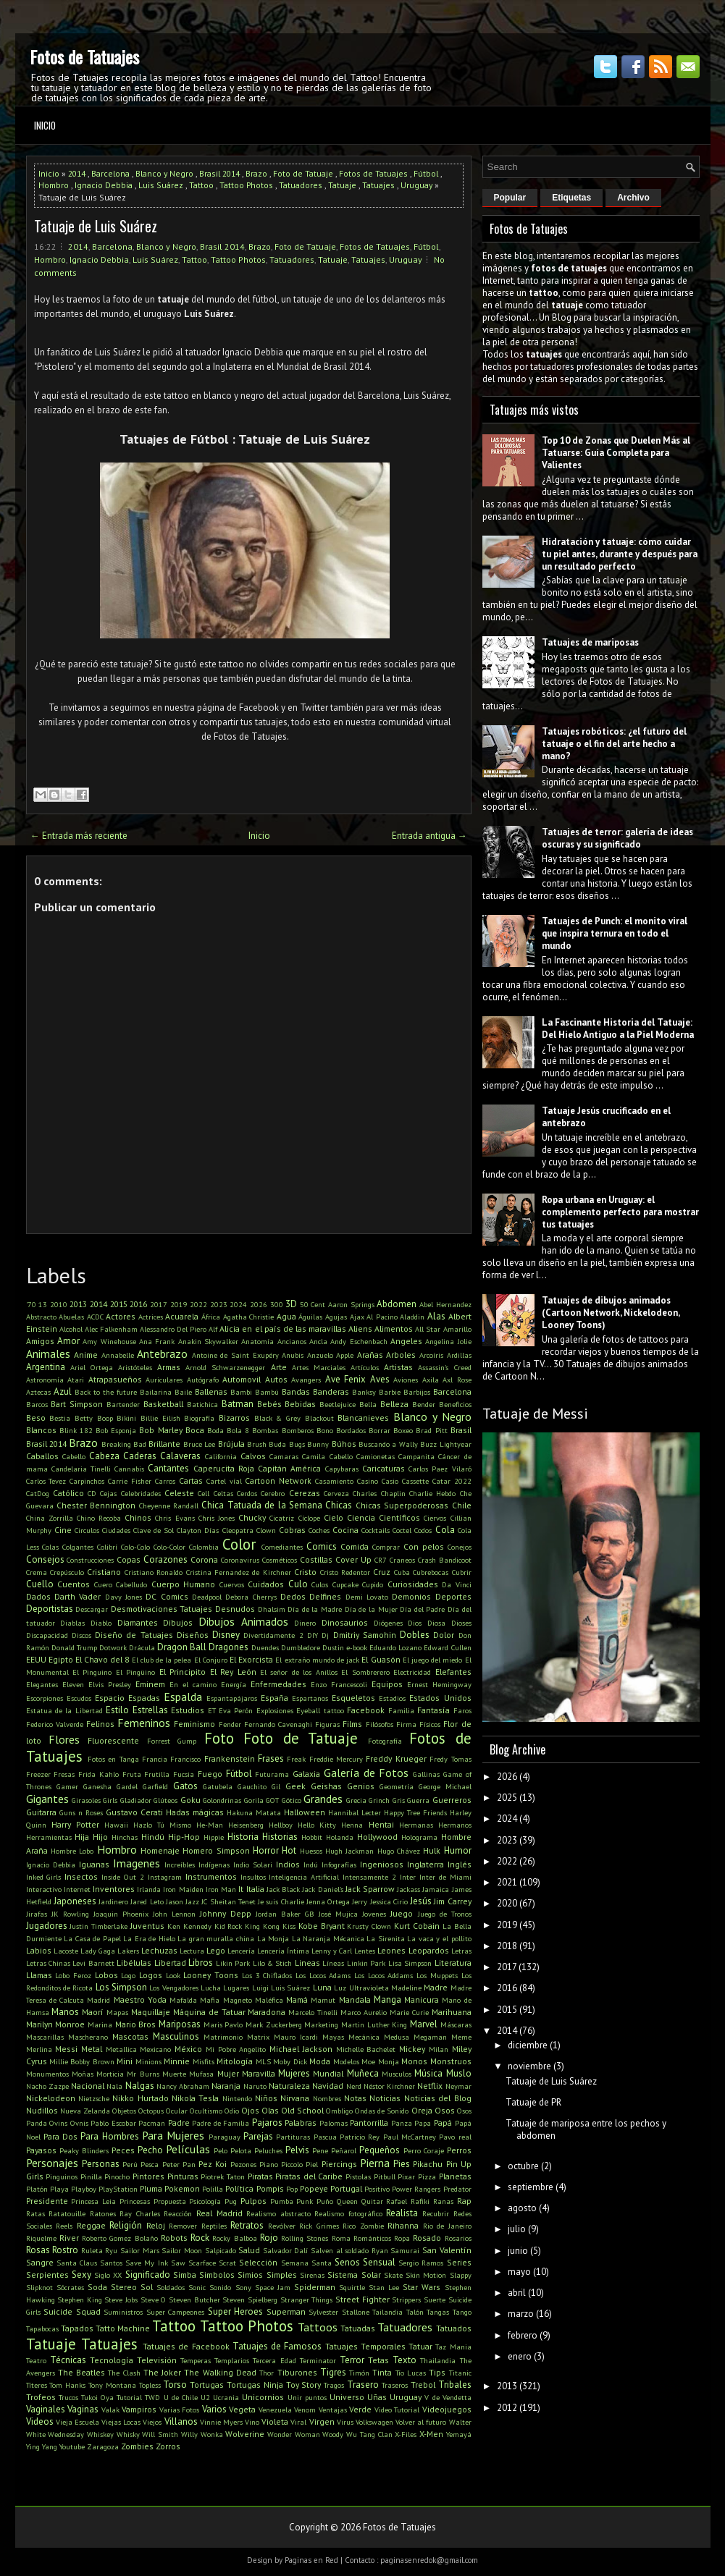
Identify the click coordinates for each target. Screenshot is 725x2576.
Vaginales (45, 2409)
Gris (399, 1800)
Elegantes (42, 1684)
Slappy (461, 2275)
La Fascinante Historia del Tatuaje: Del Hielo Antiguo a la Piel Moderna (618, 1028)
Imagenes (136, 1863)
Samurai (404, 2250)
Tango (462, 2312)
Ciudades (116, 1530)
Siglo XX (108, 2275)
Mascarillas (45, 2037)
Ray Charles (140, 2213)
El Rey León (233, 1671)
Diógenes (388, 1623)
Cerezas (304, 1492)
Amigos (40, 1340)
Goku (190, 1799)
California (221, 1456)
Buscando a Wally (388, 1444)
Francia (154, 1759)
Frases (271, 1758)
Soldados (170, 2287)
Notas (355, 2098)
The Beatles (81, 2372)
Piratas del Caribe (309, 2176)
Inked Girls (44, 1877)
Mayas (333, 2037)
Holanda (339, 1837)
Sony (243, 2287)
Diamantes (137, 1622)
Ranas (443, 2201)
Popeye (314, 2188)
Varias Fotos (179, 2409)
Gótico (291, 1800)
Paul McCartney (409, 2137)
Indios (288, 1864)
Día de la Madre (315, 1609)
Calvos (253, 1455)
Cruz (381, 1571)
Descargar (91, 1609)
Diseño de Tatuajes (134, 1634)
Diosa (436, 1623)
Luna (322, 1987)
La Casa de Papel (92, 1938)
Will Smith (160, 2434)
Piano (268, 2164)
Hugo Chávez (398, 1851)
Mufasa (201, 2074)
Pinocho (117, 2176)
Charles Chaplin (379, 1493)
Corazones (165, 1559)
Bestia (59, 1418)
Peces (123, 2150)
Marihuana (452, 2011)
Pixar (406, 2176)
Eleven (73, 1684)
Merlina (39, 2049)
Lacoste (66, 1951)
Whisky (128, 2434)
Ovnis (79, 2123)
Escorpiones (44, 1698)
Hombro (53, 185)
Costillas (316, 1559)
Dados (38, 1596)
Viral (298, 2422)
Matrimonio (223, 2037)
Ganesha (97, 1786)
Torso (175, 2384)
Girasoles (86, 1800)
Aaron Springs (351, 1304)
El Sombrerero (365, 1672)
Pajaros (267, 2122)
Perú (130, 2164)
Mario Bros (135, 2024)
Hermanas (416, 1825)
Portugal (346, 2188)
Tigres (333, 2372)
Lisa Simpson (410, 1963)
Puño (325, 2201)
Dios (415, 1623)
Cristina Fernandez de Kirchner (238, 1572)
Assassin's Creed (444, 1367)
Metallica (121, 2049)
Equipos (387, 1683)
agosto (522, 2208)
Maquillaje (150, 2011)
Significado (147, 2274)
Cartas (191, 1480)
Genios (360, 1786)
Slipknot (39, 2287)
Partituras (293, 2137)
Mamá (297, 1999)
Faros (462, 1710)
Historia (243, 1836)
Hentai (381, 1824)
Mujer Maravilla (246, 2073)
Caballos (42, 1455)
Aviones (405, 1379)
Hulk (431, 1850)
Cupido (372, 1584)
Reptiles (214, 2226)
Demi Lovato (366, 1597)
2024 (238, 1304)
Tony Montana (112, 2385)
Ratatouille (67, 2213)
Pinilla (91, 2176)
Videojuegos (447, 2409)
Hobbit (311, 1837)
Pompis (270, 2188)
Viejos (152, 2422)
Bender (423, 1404)
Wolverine (244, 2433)
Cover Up (353, 1559)
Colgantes (77, 1547)
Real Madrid (219, 2213)
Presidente (47, 2200)
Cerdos (247, 1493)
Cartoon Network (278, 1480)
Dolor (443, 1634)
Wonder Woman (293, 2434)
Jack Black (283, 1889)
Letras (461, 1951)
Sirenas (312, 2275)
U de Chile (181, 2397)
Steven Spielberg (249, 2299)
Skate (393, 2275)
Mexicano (155, 2049)
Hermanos (455, 1825)
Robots (174, 2237)
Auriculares (164, 1379)
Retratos (247, 2225)
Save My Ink (146, 2263)
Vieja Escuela (77, 2422)
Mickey (412, 2048)
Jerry (359, 1901)
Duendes (265, 1647)
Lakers (128, 1951)
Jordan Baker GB (285, 1914)
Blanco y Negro (164, 173)
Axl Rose (457, 1379)
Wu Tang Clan (369, 2434)
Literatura (453, 1962)
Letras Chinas (48, 1963)
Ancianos (291, 1341)
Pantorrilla (369, 2122)
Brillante (164, 1443)
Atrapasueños (115, 1379)
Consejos (45, 1559)
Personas (101, 2164)
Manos (65, 2012)
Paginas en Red (311, 2560)
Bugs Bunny (309, 1444)
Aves (380, 1379)
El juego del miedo (433, 1660)
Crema (36, 1572)
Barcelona (110, 173)
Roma (341, 2238)
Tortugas (207, 2384)
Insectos (81, 1876)
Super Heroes (236, 2311)
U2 (205, 2397)
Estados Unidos (440, 1697)
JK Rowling (70, 1914)
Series (459, 2262)
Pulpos (253, 2200)
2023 (218, 1304)
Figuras (327, 1724)
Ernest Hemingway (439, 1684)
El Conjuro (210, 1660)
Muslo (459, 2073)
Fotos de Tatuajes (84, 56)
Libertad (170, 1962)
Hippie (214, 1837)
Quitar (372, 2201)
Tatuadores (300, 185)
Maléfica (269, 2000)
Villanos (181, 2421)
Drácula (142, 1647)
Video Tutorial (397, 2409)
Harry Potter (75, 1824)
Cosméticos (279, 1560)
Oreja (421, 2110)
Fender (230, 1724)
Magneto (237, 2000)
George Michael (445, 1786)
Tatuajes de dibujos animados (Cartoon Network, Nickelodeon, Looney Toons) (610, 1312)
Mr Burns (143, 2074)
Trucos (68, 2397)
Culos (319, 1584)
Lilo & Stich (273, 1963)
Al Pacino (382, 1317)
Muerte (174, 2074)
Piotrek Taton (223, 2176)
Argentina (45, 1367)
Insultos (253, 1877)
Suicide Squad (72, 2311)
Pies (401, 2164)
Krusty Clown (369, 1926)
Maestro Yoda (140, 1999)
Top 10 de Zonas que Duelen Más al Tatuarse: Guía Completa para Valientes (616, 452)
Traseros (395, 2385)
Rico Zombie (363, 2226)
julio (517, 2229)
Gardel (127, 1786)
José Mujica (338, 1914)
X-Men (431, 2433)
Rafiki (420, 2201)
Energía (233, 1684)
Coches (319, 1530)
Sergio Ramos (420, 2263)
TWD (152, 2397)
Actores (120, 1316)
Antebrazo (162, 1353)
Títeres (36, 2385)
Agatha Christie (249, 1317)
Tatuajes (378, 185)
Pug (231, 2201)
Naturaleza (289, 2085)
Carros (165, 1481)
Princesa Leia (93, 2201)
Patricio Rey (360, 2137)
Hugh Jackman (349, 1851)
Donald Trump (74, 1647)
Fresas (64, 1774)
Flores (64, 1739)
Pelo (220, 2150)
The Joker (162, 2372)
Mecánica (364, 2037)
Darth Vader (77, 1596)
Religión (125, 2225)
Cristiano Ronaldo (154, 1572)
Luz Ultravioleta (361, 1987)
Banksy (364, 1392)
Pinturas (182, 2176)
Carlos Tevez (46, 1481)
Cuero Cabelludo (121, 1584)
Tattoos (318, 2327)
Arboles (401, 1354)
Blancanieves (363, 1417)
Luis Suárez (160, 185)
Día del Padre (422, 1609)
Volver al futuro (420, 2422)
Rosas (38, 2250)
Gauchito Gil (259, 1786)
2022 (198, 1304)
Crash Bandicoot (445, 1560)
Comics (321, 1546)
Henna (352, 1825)
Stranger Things (306, 2299)
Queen (347, 2201)
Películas (188, 2149)
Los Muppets (437, 1975)
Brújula (231, 1443)
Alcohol (71, 1329)
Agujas (336, 1317)
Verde (360, 2409)
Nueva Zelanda (85, 2111)
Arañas (370, 1354)
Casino (367, 1481)
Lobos (106, 1974)
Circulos (87, 1530)
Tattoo (201, 185)
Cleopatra (237, 1530)
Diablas (72, 1623)
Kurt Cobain (417, 1925)
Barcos (37, 1404)
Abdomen (396, 1304)
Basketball (163, 1403)
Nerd (353, 2086)
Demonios (411, 1596)
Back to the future (106, 1392)
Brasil (461, 1429)
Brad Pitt (431, 1430)
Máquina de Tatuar (209, 2011)
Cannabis (129, 1469)
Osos (445, 2110)
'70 (31, 1304)
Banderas (331, 1391)
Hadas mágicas (195, 1812)
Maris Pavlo (223, 2024)
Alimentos (393, 1328)
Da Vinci (457, 1584)
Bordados (351, 1430)
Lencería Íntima (283, 1951)
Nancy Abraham (182, 2086)
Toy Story (304, 2384)
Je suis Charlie (281, 1901)
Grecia (356, 1800)
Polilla (212, 2189)
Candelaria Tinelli (81, 1469)
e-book (356, 1647)
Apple (344, 1355)
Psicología (205, 2201)
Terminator (318, 2360)
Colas (50, 1547)
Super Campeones (175, 2312)
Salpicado (220, 2250)
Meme (461, 2037)
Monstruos (451, 2061)
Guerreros (452, 1799)
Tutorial (129, 2397)
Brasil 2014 (219, 173)
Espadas (144, 1697)
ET (212, 1710)
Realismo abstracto (278, 2213)
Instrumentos (211, 1876)
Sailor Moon (182, 2250)
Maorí (93, 2011)
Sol (147, 2286)
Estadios (392, 1698)
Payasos (41, 2150)
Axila (430, 1379)
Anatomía (257, 1341)
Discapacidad (47, 1635)
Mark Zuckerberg (274, 2024)
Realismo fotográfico (348, 2213)
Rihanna (403, 2225)
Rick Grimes (319, 2226)
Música (428, 2073)
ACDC (95, 1317)
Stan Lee (384, 2287)
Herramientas (49, 1837)
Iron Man (221, 1889)
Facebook (366, 1710)
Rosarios (458, 2238)
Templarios (231, 2360)
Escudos (79, 1698)
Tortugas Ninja (255, 2384)
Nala (114, 2086)
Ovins (58, 2123)
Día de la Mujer (371, 1609)
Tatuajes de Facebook (186, 2346)
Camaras (283, 1456)
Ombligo (339, 2111)
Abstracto (41, 1317)
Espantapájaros (231, 1698)
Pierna (375, 2162)
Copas (129, 1559)
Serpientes (47, 2274)
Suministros (123, 2312)
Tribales (455, 2384)
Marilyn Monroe (55, 2024)
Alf (213, 1329)
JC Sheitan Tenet (228, 1901)
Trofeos (41, 2396)
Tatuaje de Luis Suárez (95, 226)
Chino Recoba (99, 1518)
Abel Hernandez (445, 1304)
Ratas (35, 2213)
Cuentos (73, 1584)
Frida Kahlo (98, 1774)
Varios (214, 2409)
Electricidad (412, 1672)
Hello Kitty (317, 1825)
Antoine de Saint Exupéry (235, 1355)
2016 (138, 1303)
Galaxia (306, 1773)
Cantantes (168, 1468)
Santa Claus (76, 2263)
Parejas (258, 2136)
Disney (226, 1635)
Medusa (396, 2037)
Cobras (292, 1529)
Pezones (243, 2164)
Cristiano (104, 1571)
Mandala (355, 1999)
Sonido (220, 2287)
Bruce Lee (199, 1444)
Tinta (382, 2372)
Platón (37, 2189)
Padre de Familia (220, 2123)
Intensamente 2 (369, 1877)
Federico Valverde (54, 1724)
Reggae (91, 2225)
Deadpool (207, 1597)
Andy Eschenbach (358, 1341)
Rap (464, 2200)
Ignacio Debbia (104, 185)
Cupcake (345, 1584)
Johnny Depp (225, 1913)
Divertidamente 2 (273, 1635)
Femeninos (143, 1722)
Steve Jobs (121, 2299)
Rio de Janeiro (447, 2226)
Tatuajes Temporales (365, 2346)
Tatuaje (342, 185)
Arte (279, 1366)
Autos (276, 1379)
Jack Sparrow (370, 1888)
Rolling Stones (304, 2238)
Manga (387, 1999)
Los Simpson (121, 1987)
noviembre (529, 2066)
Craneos (402, 1560)
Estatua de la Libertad (64, 1710)
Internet (77, 1889)
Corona (204, 1559)
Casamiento (334, 1481)
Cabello (73, 1456)
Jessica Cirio (389, 1901)
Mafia (209, 2000)
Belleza (394, 1403)
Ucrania (226, 2397)
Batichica (202, 1404)
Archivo (633, 198)
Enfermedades (278, 1683)
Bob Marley (160, 1429)
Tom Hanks (67, 2385)
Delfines (325, 1596)
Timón (359, 2373)
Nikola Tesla (195, 2098)
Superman (286, 2311)
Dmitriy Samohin (364, 1634)
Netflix (430, 2085)
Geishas (326, 1786)
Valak (110, 2409)
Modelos (346, 2061)
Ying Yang (41, 2446)
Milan (438, 2049)
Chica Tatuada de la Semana (261, 1505)
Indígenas (214, 1864)
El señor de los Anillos (299, 1672)
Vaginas (83, 2409)
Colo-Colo (135, 1547)
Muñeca (363, 2073)
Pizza (427, 2176)
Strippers (406, 2299)
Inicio (45, 125)
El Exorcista (251, 1659)
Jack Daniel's (322, 1889)
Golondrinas (222, 1800)
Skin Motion (426, 2275)
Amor (68, 1341)
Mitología (235, 2061)
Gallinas (426, 1774)
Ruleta (92, 2250)
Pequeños (379, 2150)
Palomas (333, 2123)
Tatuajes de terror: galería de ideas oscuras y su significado (617, 838)
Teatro (36, 2360)
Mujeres (294, 2073)
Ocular (177, 2111)
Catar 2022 (452, 1481)
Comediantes (282, 1547)
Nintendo (237, 2098)
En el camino (193, 1684)
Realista (402, 2213)
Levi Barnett (93, 1963)
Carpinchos (87, 1481)
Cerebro (273, 1493)
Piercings (339, 2163)
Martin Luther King (374, 2024)
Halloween (304, 1812)
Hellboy (281, 1825)
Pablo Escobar (113, 2123)
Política (239, 2188)
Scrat (227, 2263)
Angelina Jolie (448, 1341)
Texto (404, 2360)
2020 (507, 1903)
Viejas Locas (121, 2422)
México (188, 2048)
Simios (250, 2274)
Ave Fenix (345, 1379)
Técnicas (68, 2360)
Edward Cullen (447, 1647)
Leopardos (428, 1950)
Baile (183, 1392)
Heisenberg (246, 1825)
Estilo (117, 1710)
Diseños (193, 1634)
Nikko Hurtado (140, 2098)
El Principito (182, 1671)
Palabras (301, 2122)
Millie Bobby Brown (81, 2061)
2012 (507, 2408)
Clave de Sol (153, 1530)
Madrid (98, 2000)
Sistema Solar (353, 2274)
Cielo (333, 1517)
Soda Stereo (112, 2286)
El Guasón (380, 1659)
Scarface (202, 2263)
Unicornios (263, 2396)
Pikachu (428, 2163)
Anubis (292, 1355)
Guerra (418, 1800)
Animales (48, 1353)
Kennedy (197, 1926)
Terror (352, 2360)
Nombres (327, 2098)
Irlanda (149, 1889)
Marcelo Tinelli (313, 2012)
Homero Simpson (216, 1850)
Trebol (423, 2384)
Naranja (225, 2085)
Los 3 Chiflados (267, 1975)
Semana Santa (306, 2263)
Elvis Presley (109, 1684)
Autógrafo (203, 1379)
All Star (427, 1329)
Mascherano (88, 2037)
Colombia (204, 1547)
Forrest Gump (171, 1741)
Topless (150, 2385)
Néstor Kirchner (389, 2086)
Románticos (372, 2238)
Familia (401, 1710)
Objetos (124, 2111)
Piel (312, 2164)
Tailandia (387, 2312)
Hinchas (125, 1837)
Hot (289, 1850)
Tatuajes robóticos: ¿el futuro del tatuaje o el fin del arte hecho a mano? (614, 743)
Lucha (211, 1987)
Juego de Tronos (445, 1914)
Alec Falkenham (111, 1329)
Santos (111, 2263)
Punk (304, 2201)
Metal (91, 2048)
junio (518, 2251)
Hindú (152, 1836)
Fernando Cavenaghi (278, 1724)
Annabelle (117, 1355)
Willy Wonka (202, 2434)
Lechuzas (159, 1950)
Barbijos (416, 1392)
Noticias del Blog (438, 2098)
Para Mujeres (173, 2135)
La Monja (273, 1938)
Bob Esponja (116, 1430)
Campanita (416, 1456)
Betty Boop (94, 1418)
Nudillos (42, 2110)
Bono (325, 1430)
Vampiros (139, 2409)
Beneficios (455, 1404)
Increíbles (179, 1864)
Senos (347, 2262)
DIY (312, 1635)
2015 (118, 1303)
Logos (150, 1974)
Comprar (386, 1547)
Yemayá (459, 2434)
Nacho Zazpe (47, 2086)
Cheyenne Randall (168, 1505)
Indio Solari (252, 1864)
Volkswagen (374, 2422)
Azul (63, 1391)
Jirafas (36, 1914)
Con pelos (423, 1546)
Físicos (429, 1724)
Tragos (334, 2385)
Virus (345, 2422)
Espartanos (310, 1698)
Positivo (377, 2189)
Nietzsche (93, 2098)
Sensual (379, 2262)
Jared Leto (146, 1901)
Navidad (327, 2085)
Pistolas (358, 2176)
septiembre (530, 2187)
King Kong (262, 1926)
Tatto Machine (123, 2328)
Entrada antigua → (429, 835)
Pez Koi (212, 2163)
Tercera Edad (274, 2360)
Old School (302, 2110)
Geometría (397, 1786)
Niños (266, 2098)
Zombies (137, 2446)
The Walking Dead (220, 2372)
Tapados (77, 2328)
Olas (270, 2110)
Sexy (81, 2274)
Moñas (82, 2074)
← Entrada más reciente (78, 835)
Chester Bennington (95, 1505)
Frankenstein (229, 1758)
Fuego (210, 1773)
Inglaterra (425, 1864)
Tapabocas (42, 2328)
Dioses (461, 1623)
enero (520, 2356)
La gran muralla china (215, 1938)
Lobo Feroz (73, 1975)
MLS (263, 2061)
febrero (522, 2335)
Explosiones (274, 1710)
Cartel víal (224, 1481)
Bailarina (156, 1392)
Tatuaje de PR (533, 2102)
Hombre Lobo (72, 1851)
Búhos (344, 1443)
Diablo (101, 1623)
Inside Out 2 (122, 1877)
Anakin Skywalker (208, 1341)
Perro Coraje (423, 2150)
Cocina (345, 1529)
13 (42, 1304)
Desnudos (235, 1608)
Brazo (256, 173)
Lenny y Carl (331, 1951)
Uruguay (416, 185)
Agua (286, 1316)
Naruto (255, 2086)
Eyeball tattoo (319, 1710)
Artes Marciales (318, 1367)
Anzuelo (320, 1355)
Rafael (396, 2201)
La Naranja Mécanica (328, 1938)
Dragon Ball (181, 1647)
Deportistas (49, 1608)
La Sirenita (385, 1938)
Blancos (41, 1429)
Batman (237, 1404)
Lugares (236, 1987)
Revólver (282, 2226)
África (210, 1317)
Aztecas (38, 1392)
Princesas (135, 2201)
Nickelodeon (50, 2098)
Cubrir (462, 1572)
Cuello (40, 1584)
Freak (296, 1759)
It (240, 1888)
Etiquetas (571, 198)
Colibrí (107, 1547)
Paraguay (224, 2137)
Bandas (296, 1391)
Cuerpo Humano (183, 1584)
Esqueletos (353, 1697)
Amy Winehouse (109, 1341)
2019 (179, 1304)
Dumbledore (300, 1647)
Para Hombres (109, 2136)
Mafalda (183, 2000)
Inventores (114, 1888)
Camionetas (375, 1456)
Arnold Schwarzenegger (225, 1367)
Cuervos (231, 1584)
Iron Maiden (183, 1889)
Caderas (139, 1456)
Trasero (363, 2384)
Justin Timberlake (98, 1926)
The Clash (124, 2373)
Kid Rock (228, 1926)
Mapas (117, 2012)
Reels (64, 2226)
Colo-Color (169, 1547)
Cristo (305, 1571)
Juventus (147, 1925)
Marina (100, 2024)
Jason (174, 1901)
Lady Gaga (97, 1951)
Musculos (396, 2074)
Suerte (434, 2299)
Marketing (321, 2024)
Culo (298, 1584)
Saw (178, 2263)
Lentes (364, 1951)
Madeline (406, 1987)
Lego (215, 1950)
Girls (110, 1800)
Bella (368, 1404)
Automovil (241, 1379)
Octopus (151, 2111)
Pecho (150, 2150)
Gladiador (135, 1800)
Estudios (187, 1710)
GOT (272, 1800)
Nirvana (294, 2098)
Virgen (322, 2421)
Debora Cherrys (250, 1597)
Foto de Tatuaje (303, 173)
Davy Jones (123, 1597)
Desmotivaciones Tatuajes (162, 1608)
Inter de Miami (445, 1877)
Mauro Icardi (296, 2037)
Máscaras (456, 2024)
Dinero (305, 1623)
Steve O (154, 2299)
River (69, 2237)
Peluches (268, 2150)
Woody (332, 2434)
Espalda (183, 1696)
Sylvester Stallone (339, 2312)
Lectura (192, 1951)
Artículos (365, 1367)
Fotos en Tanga (113, 1759)
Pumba (281, 2201)
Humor (458, 1850)
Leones (391, 1950)
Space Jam (272, 2287)
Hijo (100, 1836)
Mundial (328, 2073)
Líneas (333, 1963)
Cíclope (309, 1518)
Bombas (265, 1430)
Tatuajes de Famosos (277, 2346)
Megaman (430, 2037)
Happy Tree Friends (415, 1812)
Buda (277, 1444)
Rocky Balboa (234, 2238)
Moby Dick (289, 2061)
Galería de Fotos (366, 1772)
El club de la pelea (162, 1660)
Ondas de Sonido (381, 2111)
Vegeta (242, 2409)
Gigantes (47, 1798)
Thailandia (438, 2360)
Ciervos (435, 1518)
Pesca (150, 2164)
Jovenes (374, 1914)
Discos (81, 1635)
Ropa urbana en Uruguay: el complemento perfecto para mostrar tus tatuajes (620, 1212)
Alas (436, 1316)
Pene (320, 2150)
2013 (78, 1303)
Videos (40, 2421)
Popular (510, 198)
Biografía (199, 1418)
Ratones (103, 2213)
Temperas (195, 2360)
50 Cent (313, 1304)
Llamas (39, 1974)
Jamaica (435, 1889)
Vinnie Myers (221, 2422)
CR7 (380, 1560)
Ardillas (459, 1355)
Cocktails (375, 1530)
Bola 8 (238, 1430)
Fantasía (433, 1710)
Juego (401, 1913)
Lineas (307, 1962)
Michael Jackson (300, 2048)
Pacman (151, 2123)
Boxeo (403, 1430)
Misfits (203, 2061)
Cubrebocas (430, 1572)
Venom (305, 2409)
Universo (347, 2396)
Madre (436, 1987)
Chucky (252, 1517)
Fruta (131, 1774)
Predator (457, 2189)
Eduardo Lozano (395, 1647)
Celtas (223, 1493)
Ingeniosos (381, 1864)
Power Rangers (416, 2189)
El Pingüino (135, 1672)
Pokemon (182, 2188)
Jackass (408, 1889)
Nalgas (139, 2085)
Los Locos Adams (323, 1975)
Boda (215, 1430)
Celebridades (141, 1493)
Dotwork (113, 1647)
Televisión (157, 2360)
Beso (36, 1417)
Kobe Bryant (321, 1925)
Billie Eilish (160, 1418)
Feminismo (194, 1723)
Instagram (165, 1877)
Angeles (406, 1340)
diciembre (528, 2045)
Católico (68, 1492)
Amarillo (457, 1329)
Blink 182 (76, 1430)
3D (291, 1304)
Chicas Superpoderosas (402, 1505)
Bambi (241, 1392)
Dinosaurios (345, 1622)
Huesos (311, 1851)
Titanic (460, 2373)
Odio (232, 2111)
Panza (401, 2123)
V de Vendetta (447, 2397)
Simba (184, 2274)
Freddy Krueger (396, 1758)
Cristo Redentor (345, 1572)
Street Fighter (362, 2299)
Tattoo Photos (246, 185)
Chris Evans (174, 1518)
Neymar (458, 2086)
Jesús (421, 1901)
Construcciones (90, 1560)
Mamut (323, 2000)
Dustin (333, 1647)
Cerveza (336, 1493)
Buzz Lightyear (445, 1444)
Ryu (111, 2250)
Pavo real (455, 2137)
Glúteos (165, 1800)
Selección (258, 2262)
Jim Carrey (452, 1901)
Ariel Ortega (91, 1367)
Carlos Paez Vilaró (439, 1469)
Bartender (123, 1404)
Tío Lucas (410, 2373)
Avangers (306, 1379)
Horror (266, 1850)
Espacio (110, 1697)
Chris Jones (216, 1518)
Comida (354, 1546)
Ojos (250, 2110)
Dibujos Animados (243, 1621)
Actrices (150, 1317)
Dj (325, 1635)
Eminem (150, 1683)
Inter (408, 1877)
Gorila (254, 1800)
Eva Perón (236, 1710)
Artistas (398, 1366)
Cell (203, 1493)
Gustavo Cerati (134, 1812)
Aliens (360, 1328)
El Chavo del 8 (102, 1659)
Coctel (402, 1530)
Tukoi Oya (97, 2397)
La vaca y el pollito (439, 1938)
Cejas (108, 1493)
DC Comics (167, 1596)
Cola (445, 1530)
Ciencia (361, 1517)
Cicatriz (281, 1518)
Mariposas (180, 2024)
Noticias (385, 2098)
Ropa (402, 2238)
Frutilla (156, 1774)
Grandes (323, 1798)
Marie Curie (409, 2012)
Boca (194, 1429)
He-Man (209, 1825)
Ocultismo (206, 2111)
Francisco (185, 1759)
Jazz (192, 1901)
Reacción (178, 2213)
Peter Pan (179, 2164)
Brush (257, 1444)
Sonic (197, 2287)
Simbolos (217, 2274)
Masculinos (176, 2036)
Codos (423, 1530)
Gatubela (217, 1786)
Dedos (293, 1596)
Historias (280, 1836)
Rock (199, 2237)
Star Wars (421, 2286)
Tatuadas (357, 2328)
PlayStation (118, 2189)
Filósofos (379, 1724)
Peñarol (343, 2150)
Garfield (155, 1786)
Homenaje (160, 1850)
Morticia (110, 2074)
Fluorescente (113, 1740)
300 (276, 1304)
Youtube (72, 2446)
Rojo (269, 2237)
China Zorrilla (49, 1518)
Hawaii (116, 1825)
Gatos (185, 1786)
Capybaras (342, 1469)
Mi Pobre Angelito (236, 2049)
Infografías (339, 1864)
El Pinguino (92, 1672)
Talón (415, 2312)
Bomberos (298, 1430)
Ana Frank (157, 1341)
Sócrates (70, 2287)
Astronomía (45, 1379)
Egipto (61, 1659)
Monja (388, 2061)
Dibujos (178, 1622)
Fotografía (385, 1741)
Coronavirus (240, 1560)
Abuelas (71, 1317)
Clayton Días (198, 1530)
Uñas (377, 2396)
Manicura (421, 1999)
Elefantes (453, 1671)
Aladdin (412, 1317)
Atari (75, 1379)
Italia (255, 1888)
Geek (295, 1786)
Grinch (379, 1800)
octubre (523, 2166)
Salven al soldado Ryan (349, 2250)
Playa (59, 2189)
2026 (258, 1304)
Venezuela (275, 2409)
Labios (38, 1950)
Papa (422, 2123)
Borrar (379, 1430)
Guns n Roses (81, 1812)
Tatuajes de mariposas (590, 642)
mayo (519, 2271)
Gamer (67, 1786)
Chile (462, 1505)
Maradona (266, 2011)
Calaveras (180, 1456)
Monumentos (47, 2074)
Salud (249, 2250)
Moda (319, 2061)
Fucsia (183, 1774)
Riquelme (41, 2238)
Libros (200, 1962)
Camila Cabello (327, 1456)
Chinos (138, 1517)
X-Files (405, 2434)
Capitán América (289, 1468)
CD (92, 1493)
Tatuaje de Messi (535, 1413)
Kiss (289, 1926)
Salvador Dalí (286, 2250)
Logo (128, 1975)
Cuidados (266, 1584)
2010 (58, 1304)
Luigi (260, 1987)
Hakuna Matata (254, 1812)
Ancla (318, 1341)
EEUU (36, 1659)
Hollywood (377, 1836)
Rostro (65, 2250)
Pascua (325, 2137)
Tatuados (454, 2328)
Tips (437, 2372)
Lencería (241, 1951)
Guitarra (41, 1812)
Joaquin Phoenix (120, 1914)
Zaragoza (103, 2446)
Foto (219, 1738)
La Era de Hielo (149, 1938)
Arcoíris (431, 1355)
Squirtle (352, 2287)
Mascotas (130, 2036)
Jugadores (46, 1926)
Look (173, 1975)
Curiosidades (412, 1584)
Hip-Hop (184, 1836)
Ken (173, 1926)
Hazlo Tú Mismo (162, 1825)
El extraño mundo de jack (317, 1660)
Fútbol (426, 173)
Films (352, 1723)
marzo (521, 2313)
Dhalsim (271, 1609)
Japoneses (75, 1901)
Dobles (414, 1635)
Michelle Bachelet (366, 2049)
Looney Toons (210, 1974)
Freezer (38, 1774)
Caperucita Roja (223, 1468)
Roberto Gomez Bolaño (120, 2238)
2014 (76, 173)
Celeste (179, 1492)
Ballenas (211, 1391)
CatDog (37, 1493)
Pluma (151, 2188)
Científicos (399, 1517)
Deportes (453, 1596)
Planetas (455, 2176)
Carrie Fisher (129, 1481)
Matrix (258, 2037)
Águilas (310, 1317)
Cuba (402, 1572)
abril (517, 2292)
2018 (507, 1946)
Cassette (415, 1481)
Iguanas (94, 1864)
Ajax (357, 1317)
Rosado (427, 2237)
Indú (310, 1864)
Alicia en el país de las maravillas (282, 1328)
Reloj (155, 2225)
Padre (179, 2122)
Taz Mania (453, 2346)
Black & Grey (277, 1418)
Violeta (274, 2421)
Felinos (100, 1723)
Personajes (52, 2162)
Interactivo (44, 1889)
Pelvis (297, 2150)
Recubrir (435, 2213)
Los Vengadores (173, 1987)
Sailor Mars (139, 2250)
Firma (406, 1724)
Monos (414, 2061)
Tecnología (111, 2360)
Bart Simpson (77, 1403)
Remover (183, 2226)
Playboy (83, 2189)
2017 (158, 1304)
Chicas (338, 1505)
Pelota (240, 2150)
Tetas (378, 2360)
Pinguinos (61, 2176)
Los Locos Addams (383, 1975)
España (274, 1697)
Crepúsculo (67, 1572)
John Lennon (174, 1914)
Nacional (87, 2085)
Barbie (390, 1392)
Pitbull (384, 2176)
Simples (282, 2274)
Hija (82, 1836)
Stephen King (79, 2299)
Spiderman (314, 2286)
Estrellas (150, 1710)
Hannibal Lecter (354, 1812)
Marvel (423, 2024)
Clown (266, 1530)
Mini (125, 2061)
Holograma (419, 1837)
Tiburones (297, 2372)
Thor (266, 2373)
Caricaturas (383, 1468)
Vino (252, 2422)
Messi (66, 2048)
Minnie (177, 2061)
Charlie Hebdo (432, 1493)
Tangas (438, 2312)
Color (239, 1544)
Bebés (269, 1403)
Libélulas (134, 1962)
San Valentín (447, 2250)
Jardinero (113, 1901)
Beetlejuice (337, 1404)
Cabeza (104, 1456)
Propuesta (170, 2201)
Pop (292, 2189)
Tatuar (420, 2346)
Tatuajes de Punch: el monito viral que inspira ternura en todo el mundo (614, 933)
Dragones (228, 1647)
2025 (507, 1797)
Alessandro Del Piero (173, 1329)
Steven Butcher (194, 2299)
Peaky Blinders (84, 2150)
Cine (63, 1529)
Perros (459, 2150)
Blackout (319, 1418)
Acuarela (181, 1316)
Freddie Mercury (336, 1759)
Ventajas (333, 2409)
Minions (148, 2061)
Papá (443, 2122)
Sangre (40, 2262)
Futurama (272, 1774)
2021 (507, 1882)
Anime (86, 1354)
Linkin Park (366, 1963)
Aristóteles (135, 1367)
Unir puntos (307, 2397)
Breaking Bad (123, 1444)
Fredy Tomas (450, 1759)
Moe (368, 2061)
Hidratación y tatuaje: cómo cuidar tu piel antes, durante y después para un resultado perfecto (619, 554)
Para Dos (60, 2136)
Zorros (168, 2446)
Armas (168, 1366)
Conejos (460, 1547)
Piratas (260, 2176)
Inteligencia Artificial (304, 1877)
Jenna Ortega (328, 1901)
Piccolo (292, 2164)
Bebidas (300, 1403)
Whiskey (100, 2434)
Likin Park (233, 1963)
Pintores (148, 2176)
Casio (390, 1481)
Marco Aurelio (363, 2012)
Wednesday (66, 2434)
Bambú (267, 1392)
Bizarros (234, 1417)
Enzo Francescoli (339, 1684)
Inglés (460, 1864)
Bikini (126, 1418)
